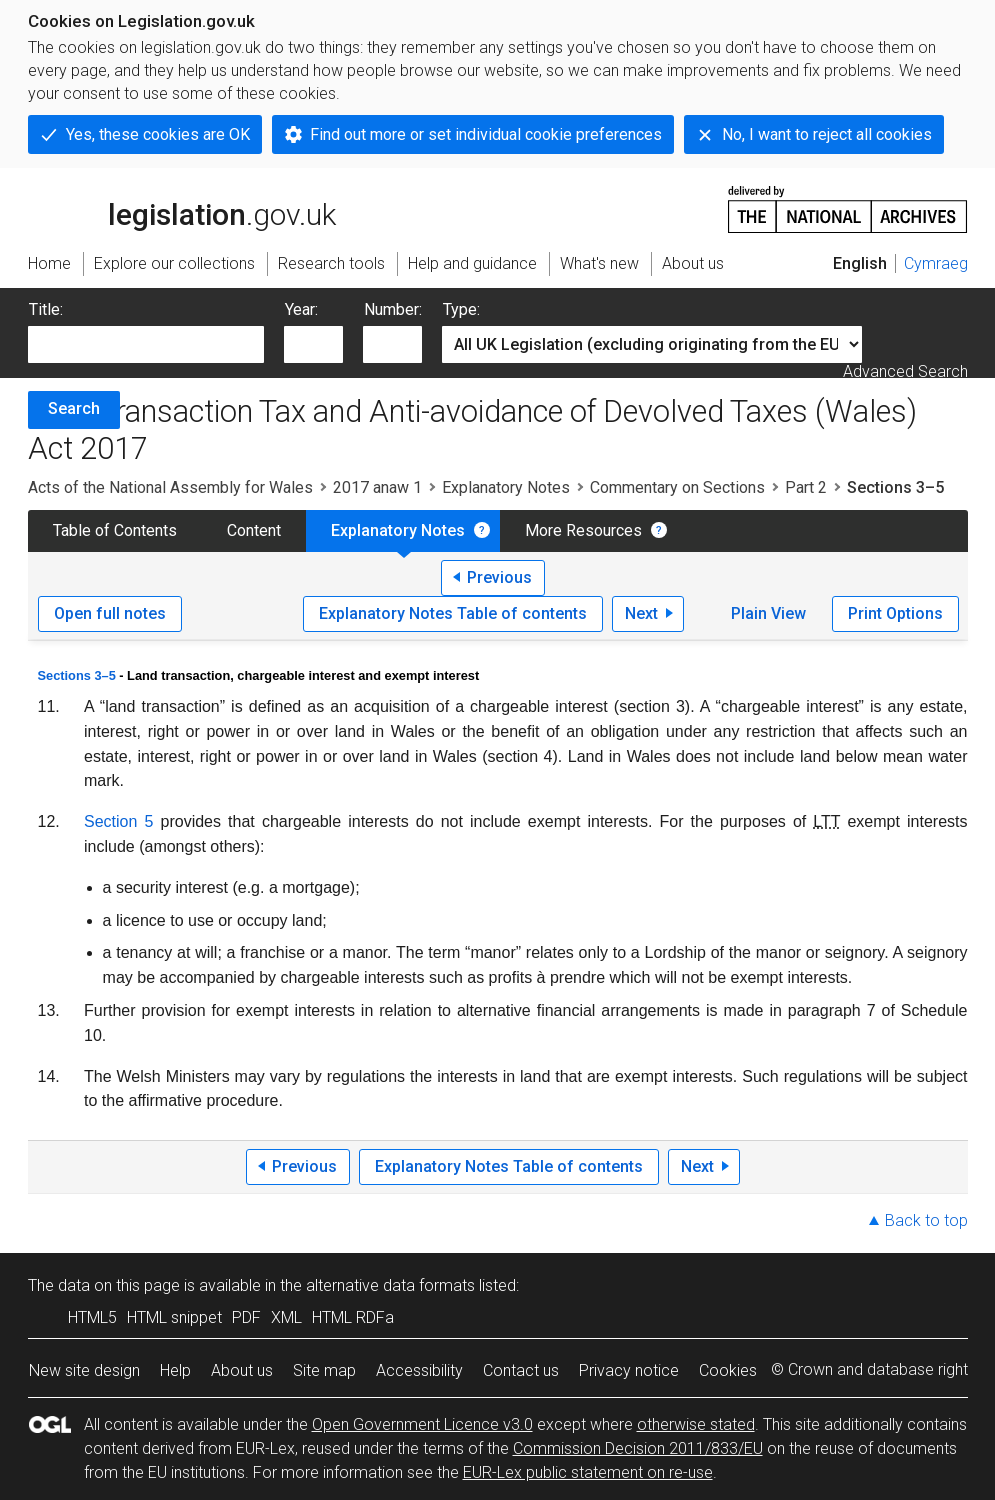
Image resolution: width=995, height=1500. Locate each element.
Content (254, 530)
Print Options (895, 613)
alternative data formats (390, 1285)
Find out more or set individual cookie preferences (486, 134)
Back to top (926, 1220)
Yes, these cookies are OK (158, 134)
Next (641, 613)
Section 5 (118, 821)
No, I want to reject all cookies (827, 134)
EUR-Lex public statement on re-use (588, 1472)
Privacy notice (629, 1370)
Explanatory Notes (506, 487)
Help (175, 1370)
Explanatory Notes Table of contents (453, 613)
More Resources (583, 530)
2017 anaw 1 (377, 487)
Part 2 (806, 487)
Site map (324, 1370)
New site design (84, 1370)
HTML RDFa (353, 1317)
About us (242, 1370)
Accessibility (419, 1370)
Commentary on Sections (677, 487)
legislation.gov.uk (182, 208)
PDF (246, 1317)
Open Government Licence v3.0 (422, 1424)
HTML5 (92, 1317)
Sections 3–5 (77, 675)
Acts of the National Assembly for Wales (170, 487)
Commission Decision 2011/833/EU (638, 1448)
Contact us (521, 1370)
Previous (499, 577)
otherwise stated (696, 1424)
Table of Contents (115, 530)
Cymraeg (936, 263)
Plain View (768, 613)
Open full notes (110, 613)
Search (74, 408)
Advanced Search (905, 371)
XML (286, 1317)
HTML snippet (174, 1317)
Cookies (728, 1370)
